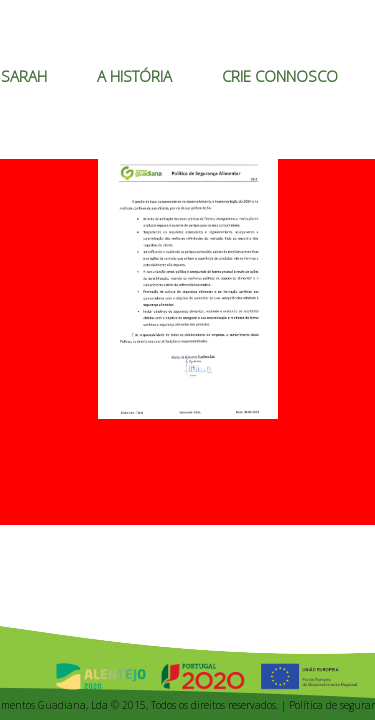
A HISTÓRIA (134, 76)
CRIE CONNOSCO (280, 76)
